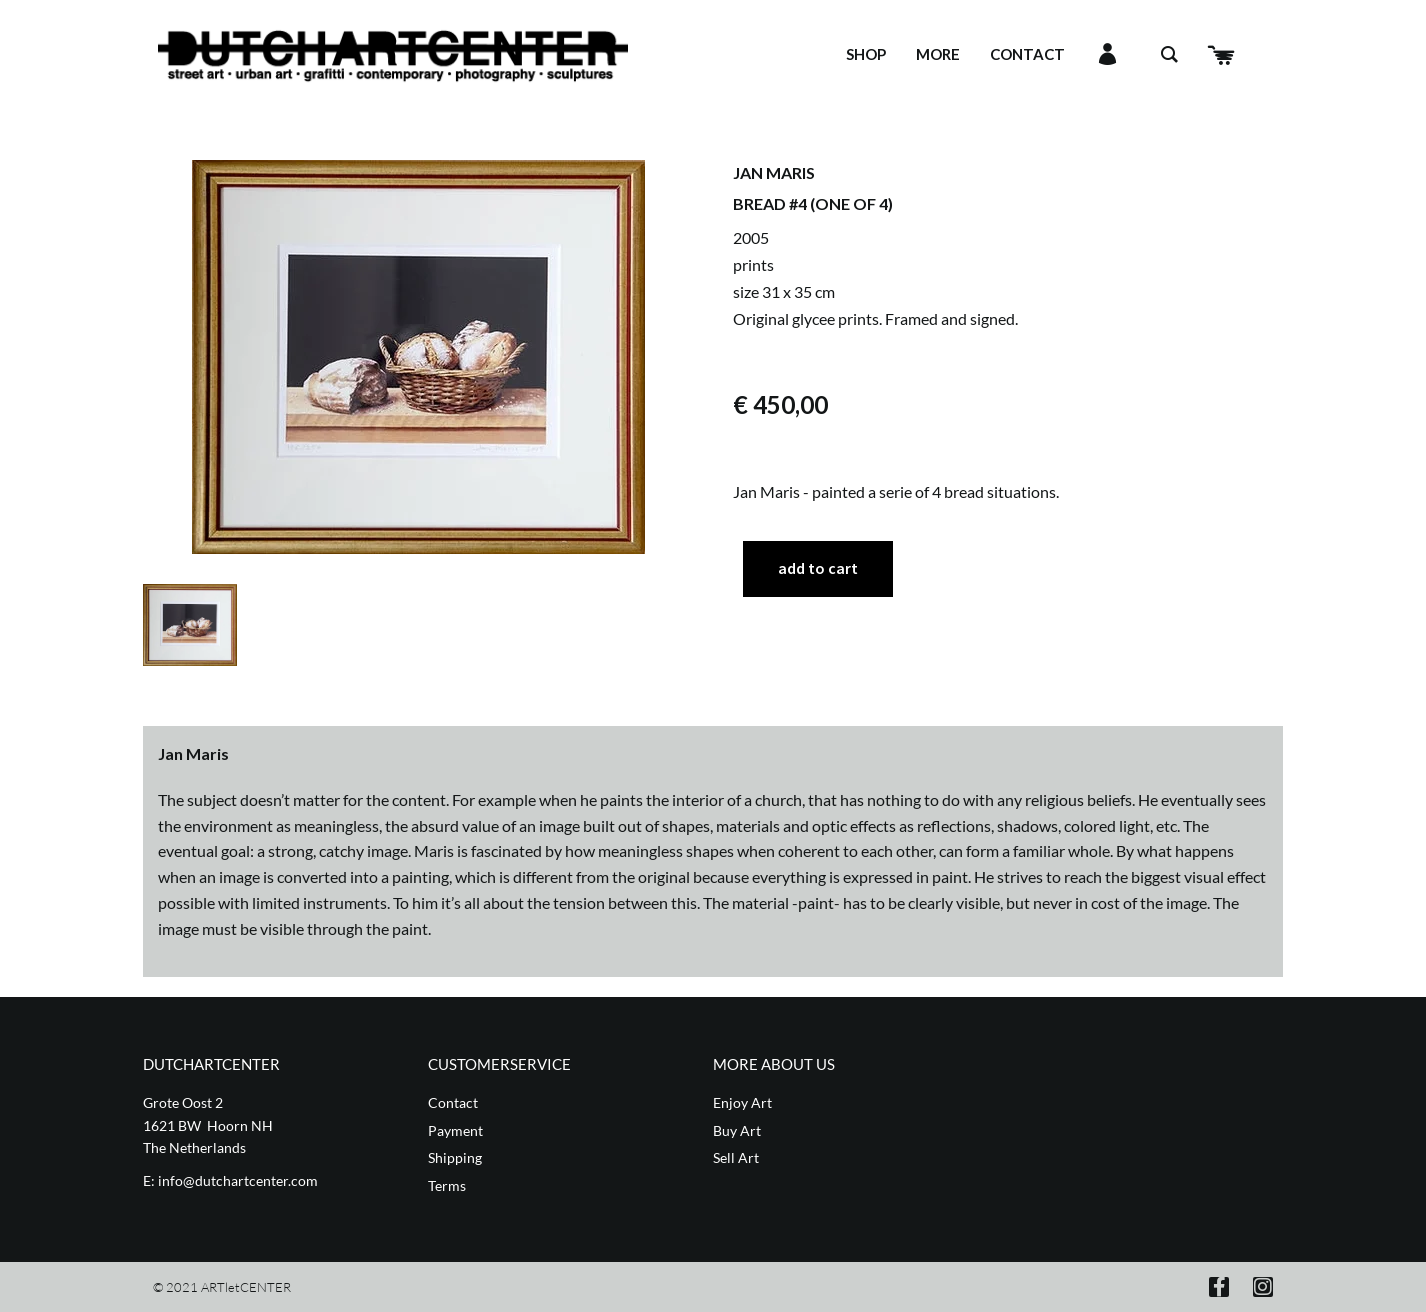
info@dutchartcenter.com (238, 1180)
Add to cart (818, 568)
